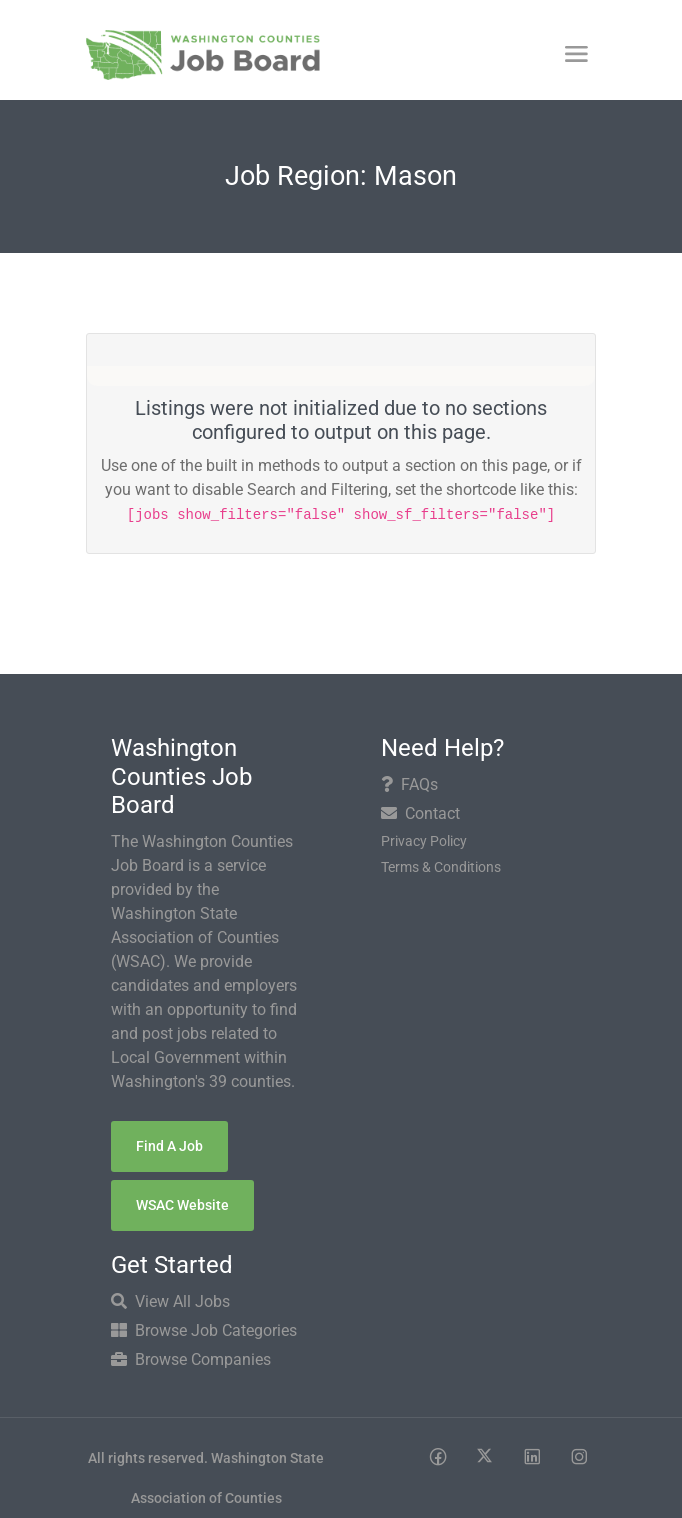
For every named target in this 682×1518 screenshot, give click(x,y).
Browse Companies (191, 1359)
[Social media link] (437, 1455)
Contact (420, 813)
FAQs (409, 784)
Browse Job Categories (204, 1330)
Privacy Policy (424, 841)
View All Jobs (170, 1301)
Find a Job (169, 1146)
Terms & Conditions (441, 867)
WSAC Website (182, 1205)
